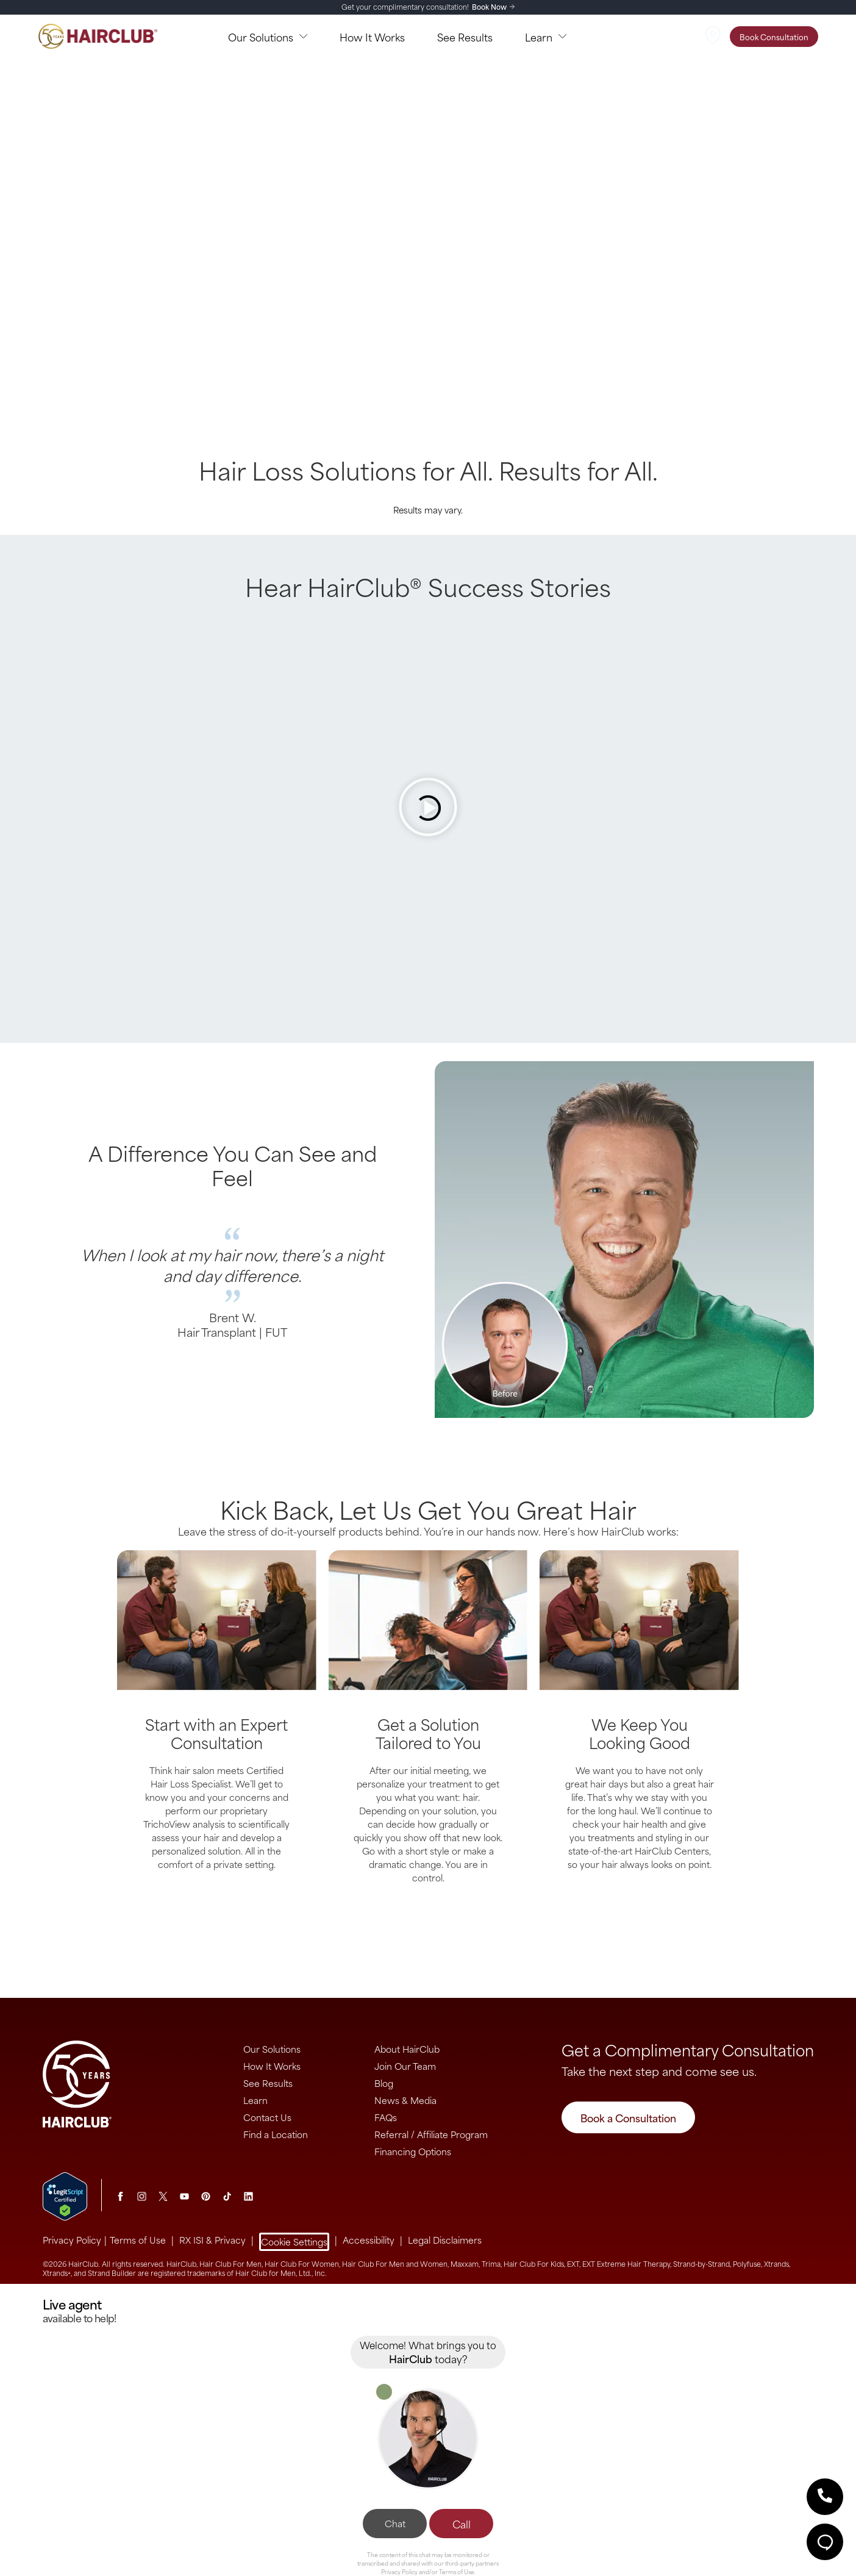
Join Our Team (405, 2066)
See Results (268, 2083)
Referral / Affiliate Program (431, 2134)
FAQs (385, 2117)
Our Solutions (272, 2049)
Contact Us (267, 2117)
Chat (395, 2523)
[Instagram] (141, 2196)
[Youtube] (184, 2196)
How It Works (272, 2066)
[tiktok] (227, 2196)
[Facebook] (120, 2196)
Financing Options (412, 2151)
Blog (383, 2083)
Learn (255, 2100)
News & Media (405, 2100)
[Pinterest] (205, 2196)
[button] (825, 2496)
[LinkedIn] (248, 2196)
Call (461, 2523)
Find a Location (275, 2134)
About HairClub (407, 2049)
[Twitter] (163, 2196)
